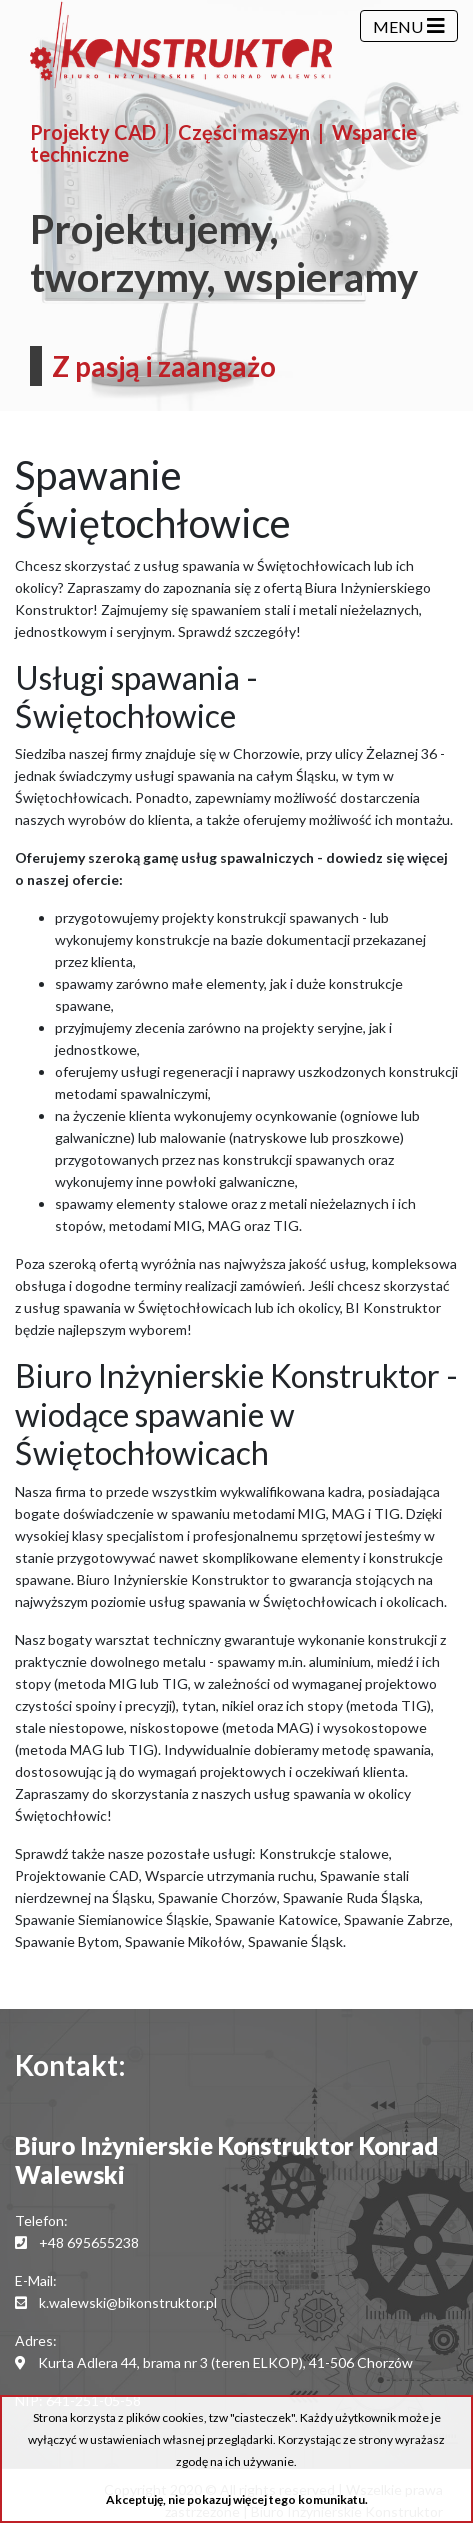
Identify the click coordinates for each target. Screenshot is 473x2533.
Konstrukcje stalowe (324, 1853)
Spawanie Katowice (276, 1919)
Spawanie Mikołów (183, 1941)
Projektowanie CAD (77, 1875)
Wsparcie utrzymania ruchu (229, 1875)
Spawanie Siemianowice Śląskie (112, 1919)
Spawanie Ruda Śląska (351, 1897)
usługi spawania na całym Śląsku (235, 775)
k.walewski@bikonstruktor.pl (128, 2302)
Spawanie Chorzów (217, 1897)
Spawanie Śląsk (295, 1941)
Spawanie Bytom (67, 1941)
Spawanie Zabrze (397, 1919)
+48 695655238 (89, 2242)
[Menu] (409, 26)
